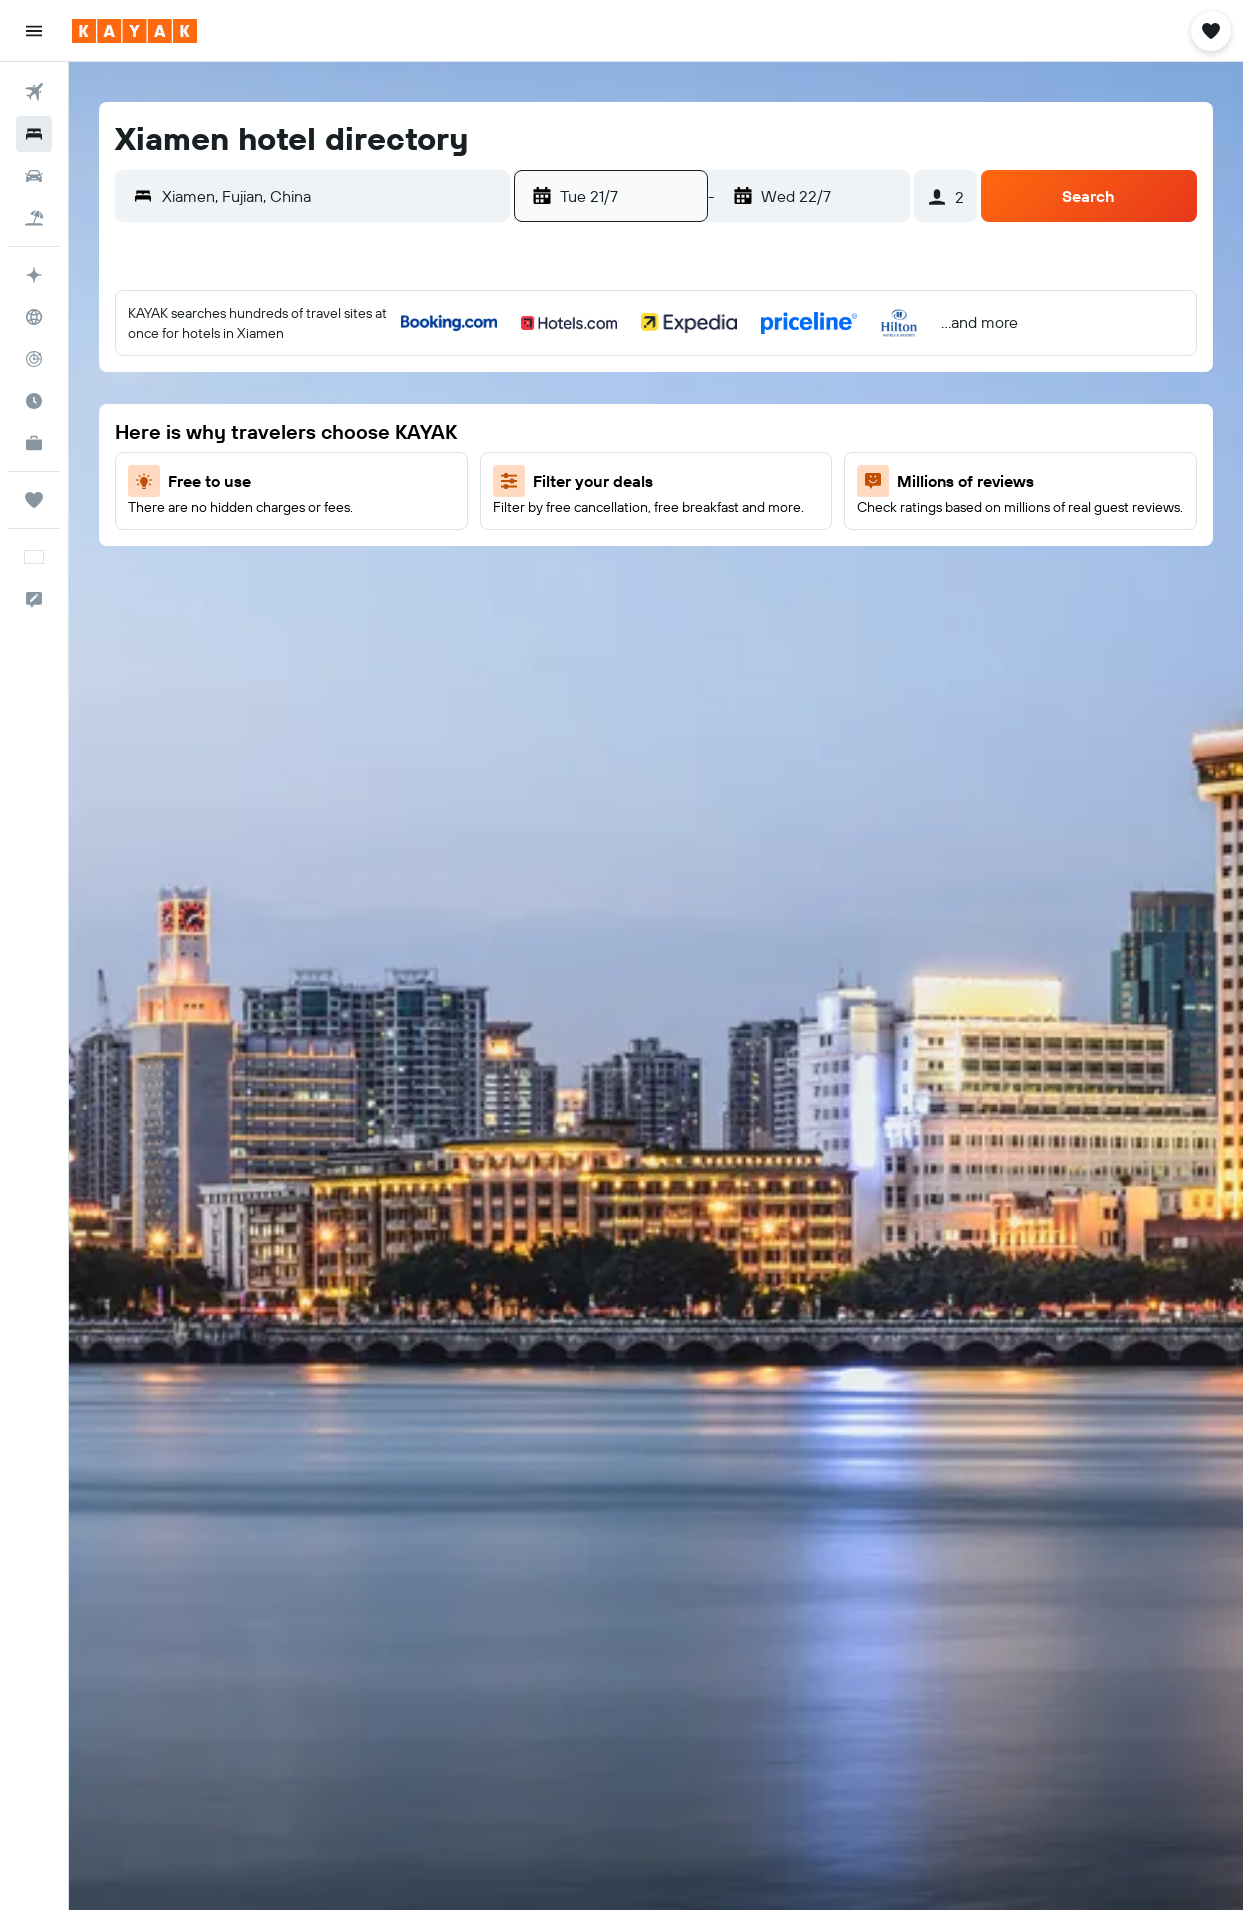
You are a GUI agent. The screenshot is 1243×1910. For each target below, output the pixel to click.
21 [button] (318, 527)
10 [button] (462, 431)
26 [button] (222, 575)
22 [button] (366, 527)
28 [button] (318, 575)
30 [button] (414, 575)
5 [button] (222, 431)
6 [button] (270, 431)
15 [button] (366, 479)
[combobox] (331, 196)
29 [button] (366, 575)
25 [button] (510, 527)
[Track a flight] (34, 359)
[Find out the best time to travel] (34, 401)
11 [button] (510, 431)
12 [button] (222, 479)
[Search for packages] (34, 218)
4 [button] (510, 383)
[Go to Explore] (34, 317)
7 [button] (318, 431)
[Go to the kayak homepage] (134, 31)
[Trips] (34, 500)
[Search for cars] (34, 176)
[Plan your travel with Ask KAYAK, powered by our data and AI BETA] (34, 275)
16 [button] (414, 479)
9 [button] (414, 431)
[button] (34, 31)
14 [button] (318, 479)
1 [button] (366, 383)
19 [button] (222, 527)
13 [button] (270, 479)
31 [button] (462, 575)
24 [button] (462, 527)
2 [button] (414, 383)
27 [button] (270, 575)
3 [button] (462, 383)
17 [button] (462, 479)
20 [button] (270, 527)
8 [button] (366, 431)
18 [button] (510, 479)
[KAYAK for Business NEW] (34, 443)
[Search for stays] (34, 134)
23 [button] (414, 527)
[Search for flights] (34, 92)
